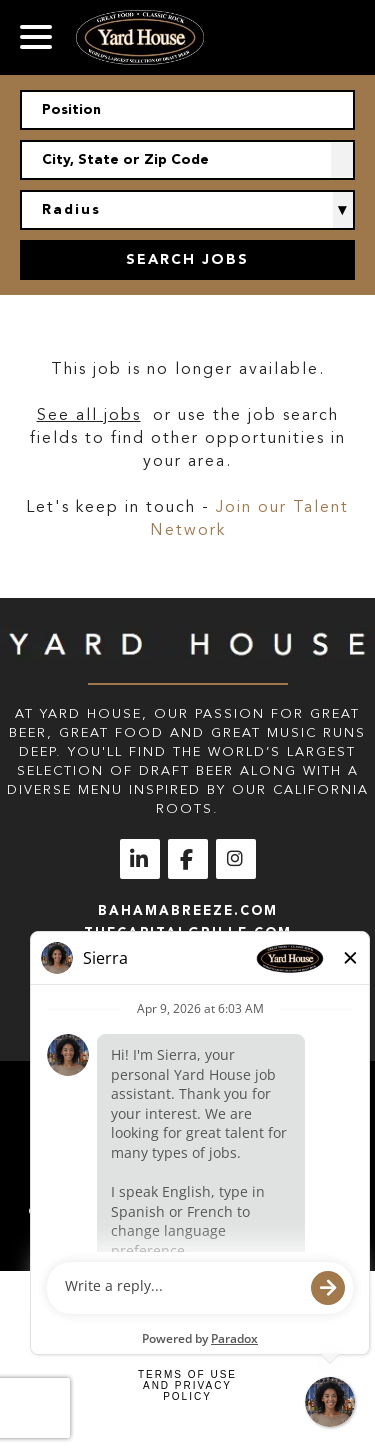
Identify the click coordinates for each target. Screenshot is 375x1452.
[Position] (187, 110)
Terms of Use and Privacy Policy (187, 1385)
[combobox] (187, 160)
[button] (343, 160)
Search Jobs (187, 259)
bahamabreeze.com (188, 910)
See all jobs (89, 415)
